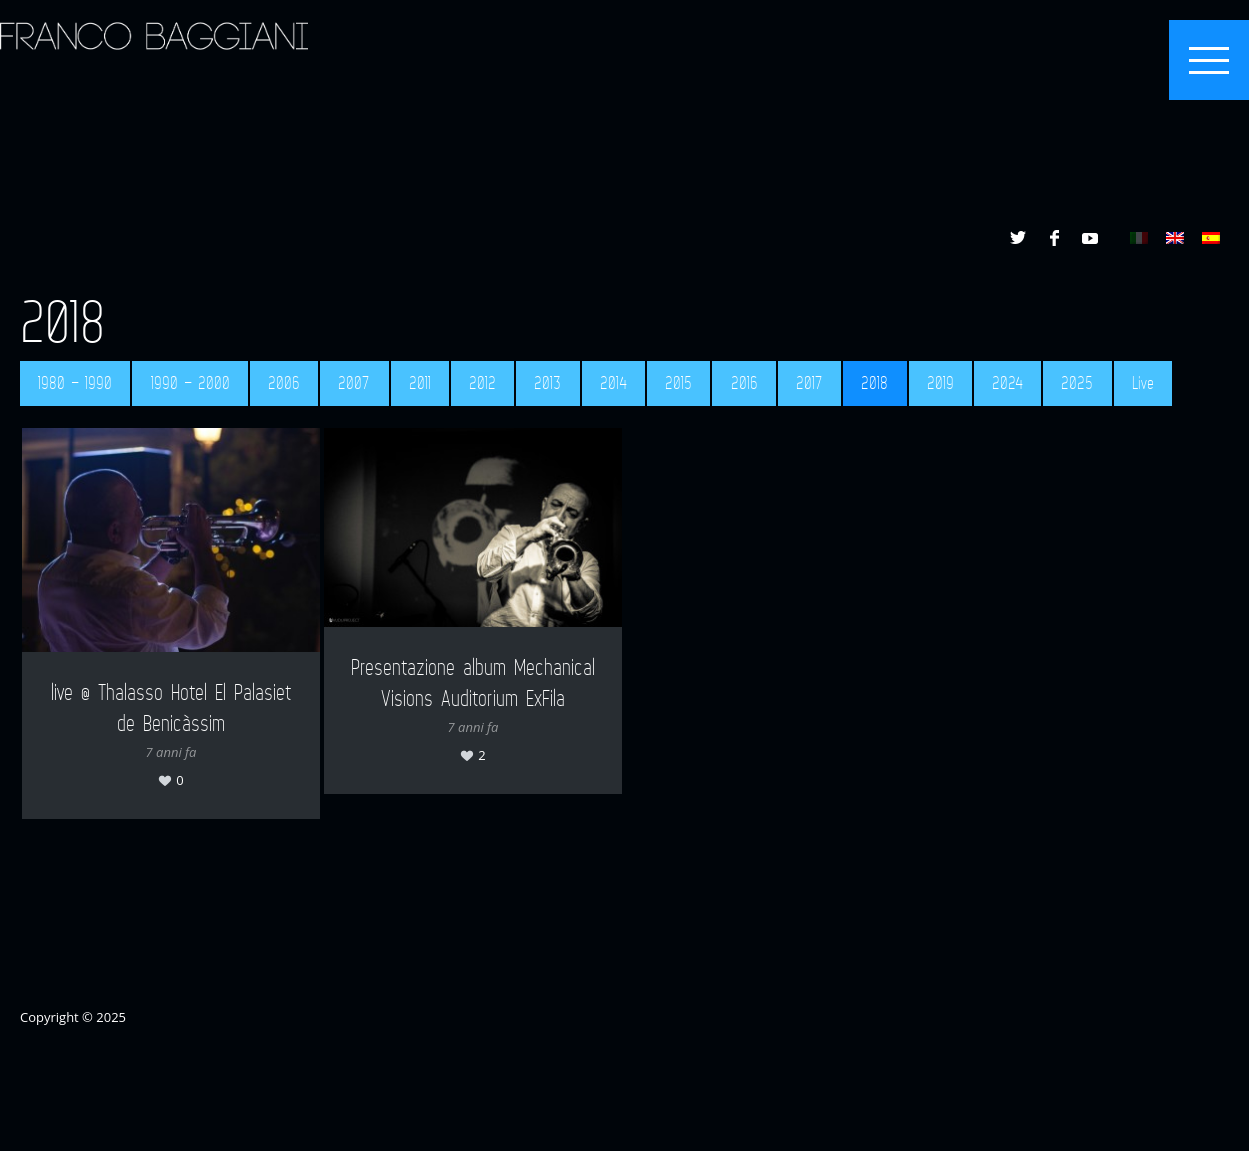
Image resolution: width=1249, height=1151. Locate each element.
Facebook (1054, 238)
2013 (547, 383)
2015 (678, 383)
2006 (284, 383)
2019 (940, 383)
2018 (874, 383)
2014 (613, 383)
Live (1143, 383)
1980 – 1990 (75, 383)
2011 (420, 383)
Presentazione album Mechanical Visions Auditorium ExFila (473, 681)
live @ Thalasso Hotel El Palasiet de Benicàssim (171, 706)
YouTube (1090, 238)
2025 (1077, 383)
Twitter (1018, 238)
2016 (744, 383)
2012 (482, 383)
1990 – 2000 (190, 383)
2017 (809, 383)
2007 (354, 383)
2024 (1007, 383)
